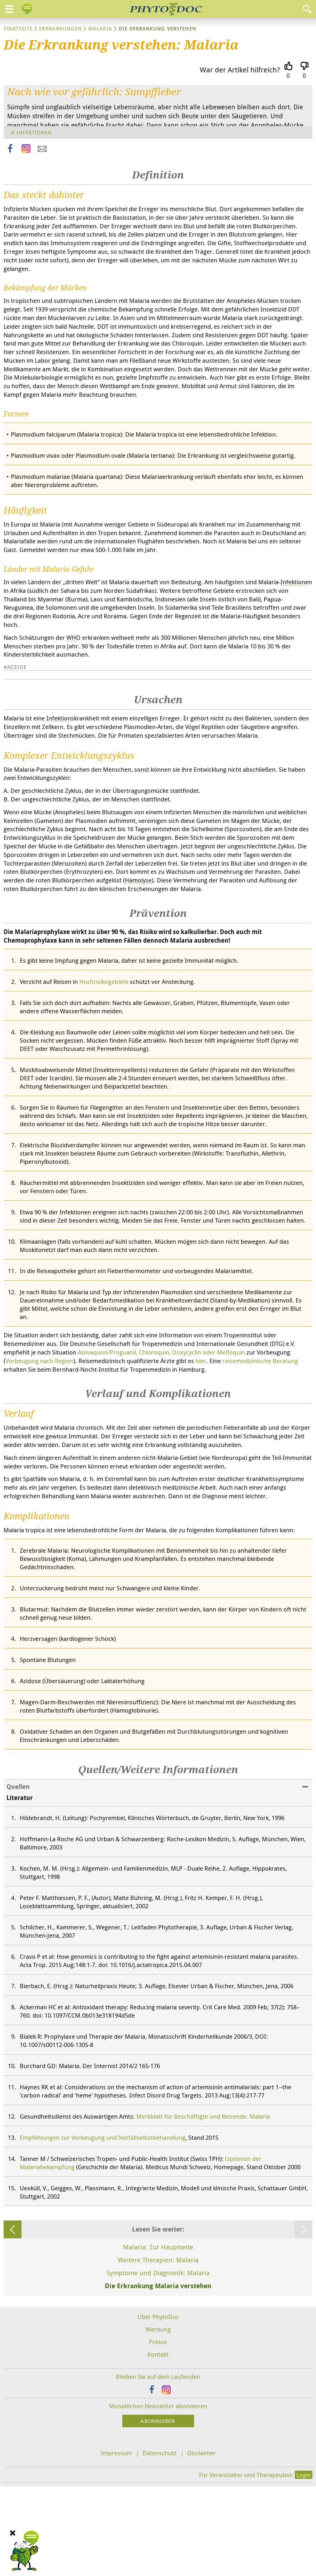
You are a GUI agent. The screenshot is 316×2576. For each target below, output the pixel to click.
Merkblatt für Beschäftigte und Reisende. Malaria (203, 2206)
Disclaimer (201, 2542)
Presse (158, 2431)
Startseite (18, 28)
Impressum (116, 2542)
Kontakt (158, 2444)
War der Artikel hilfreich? (240, 70)
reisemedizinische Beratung (260, 1450)
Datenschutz (159, 2542)
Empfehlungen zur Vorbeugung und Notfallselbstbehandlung (102, 2227)
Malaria (100, 28)
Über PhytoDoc (158, 2406)
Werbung (158, 2419)
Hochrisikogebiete (103, 1071)
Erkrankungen (60, 28)
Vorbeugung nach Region (39, 1450)
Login (303, 2564)
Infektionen (34, 132)
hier (200, 1450)
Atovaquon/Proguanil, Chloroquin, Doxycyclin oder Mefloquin (161, 1442)
